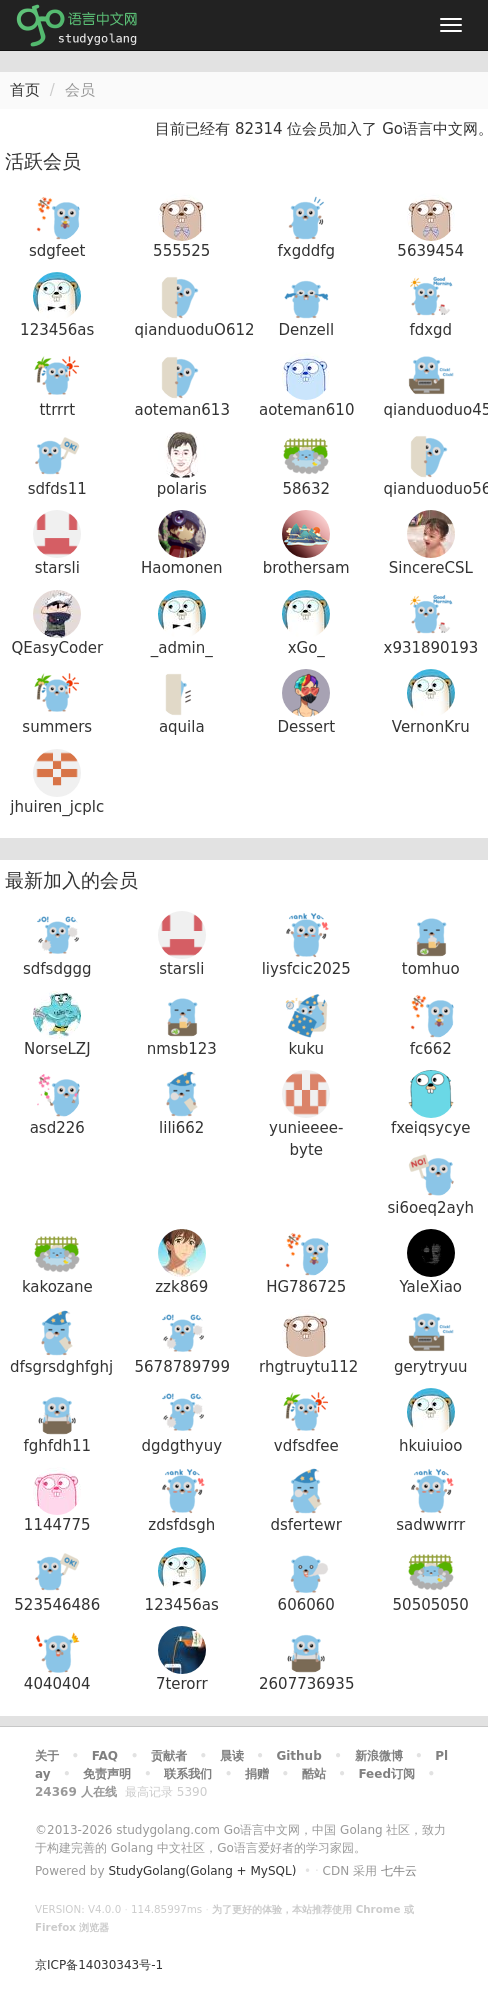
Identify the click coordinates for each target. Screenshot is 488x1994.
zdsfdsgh (181, 1525)
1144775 (57, 1525)
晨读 (232, 1756)
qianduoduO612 (195, 330)
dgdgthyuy (181, 1446)
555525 (181, 251)
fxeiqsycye (431, 1128)
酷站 (314, 1774)
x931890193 (431, 648)
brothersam (306, 568)
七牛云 (399, 1871)
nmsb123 (182, 1049)
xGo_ (306, 648)
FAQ (105, 1756)
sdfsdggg (57, 969)
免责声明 (107, 1774)
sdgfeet (57, 251)
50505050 (431, 1605)
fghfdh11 (57, 1446)
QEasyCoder (57, 648)
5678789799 (182, 1367)
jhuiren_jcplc (57, 807)
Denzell (306, 330)
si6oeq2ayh (430, 1208)
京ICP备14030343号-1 (99, 1965)
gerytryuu (431, 1367)
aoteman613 (182, 410)
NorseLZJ (57, 1049)
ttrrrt (57, 410)
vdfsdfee (306, 1446)
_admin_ (182, 648)
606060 (306, 1605)
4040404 (57, 1684)
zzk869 (181, 1287)
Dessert (306, 727)
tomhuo (431, 969)
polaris (182, 489)
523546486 (57, 1605)
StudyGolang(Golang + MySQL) (202, 1871)
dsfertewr (306, 1525)
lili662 (181, 1128)
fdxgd (430, 330)
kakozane (57, 1287)
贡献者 (169, 1756)
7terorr (182, 1684)
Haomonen (182, 568)
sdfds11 (57, 489)
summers (57, 727)
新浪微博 (379, 1756)
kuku (306, 1049)
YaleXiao (431, 1287)
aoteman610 (306, 410)
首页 (25, 90)
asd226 (57, 1128)
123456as (57, 330)
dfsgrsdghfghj (61, 1367)
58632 (306, 489)
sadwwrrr (430, 1525)
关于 (47, 1756)
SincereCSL (431, 568)
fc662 (431, 1049)
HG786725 (306, 1287)
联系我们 (188, 1774)
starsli (57, 568)
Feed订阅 (386, 1774)
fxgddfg (306, 251)
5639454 (430, 251)
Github (298, 1756)
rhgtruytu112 (308, 1367)
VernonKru (431, 727)
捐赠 (257, 1774)
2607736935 (306, 1684)
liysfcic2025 (306, 969)
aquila (182, 727)
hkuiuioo (430, 1446)
